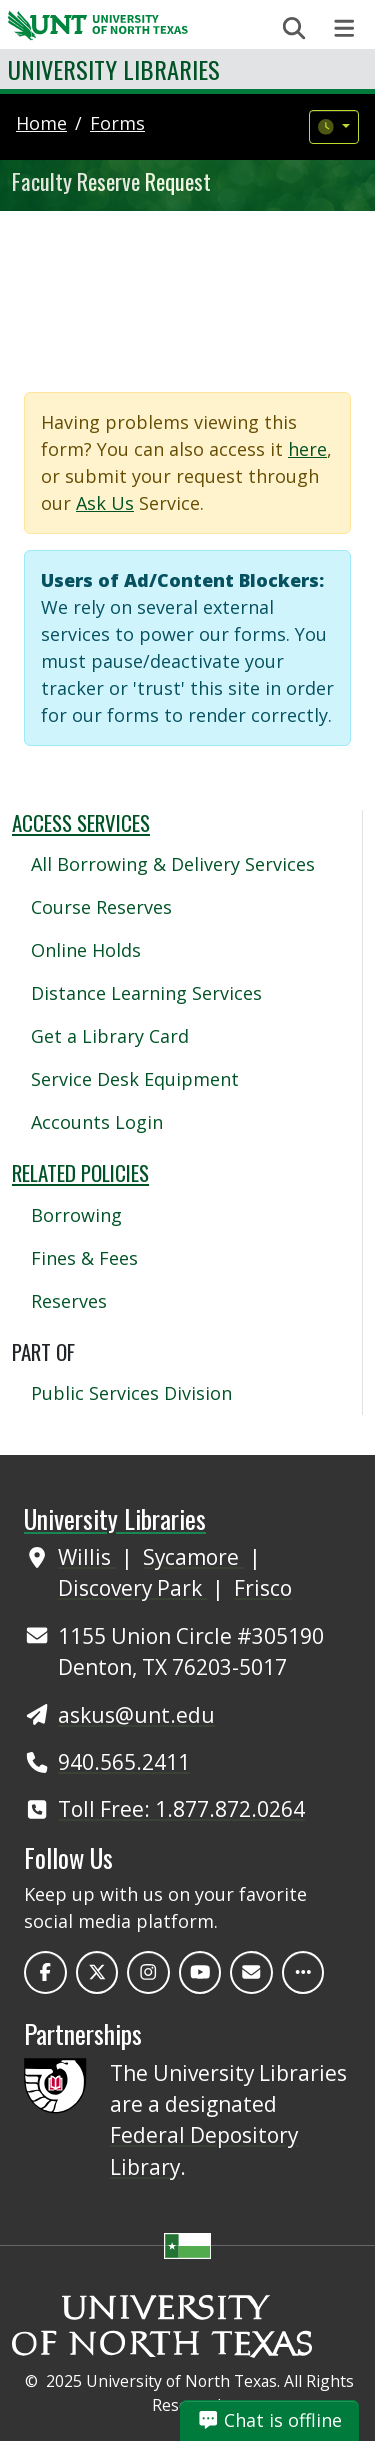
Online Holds (86, 950)
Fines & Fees (84, 1258)
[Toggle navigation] (344, 28)
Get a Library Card (110, 1036)
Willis (87, 1557)
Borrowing (76, 1215)
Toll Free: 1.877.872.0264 (181, 1809)
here (307, 449)
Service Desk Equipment (135, 1079)
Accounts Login (97, 1122)
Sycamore (193, 1557)
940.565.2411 (124, 1762)
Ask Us (105, 503)
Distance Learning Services (146, 993)
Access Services (81, 822)
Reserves (69, 1301)
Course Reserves (101, 907)
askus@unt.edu (136, 1715)
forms (117, 123)
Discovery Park (132, 1588)
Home (41, 123)
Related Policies (80, 1172)
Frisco (263, 1588)
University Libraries (114, 69)
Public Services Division (131, 1393)
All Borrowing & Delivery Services (173, 864)
